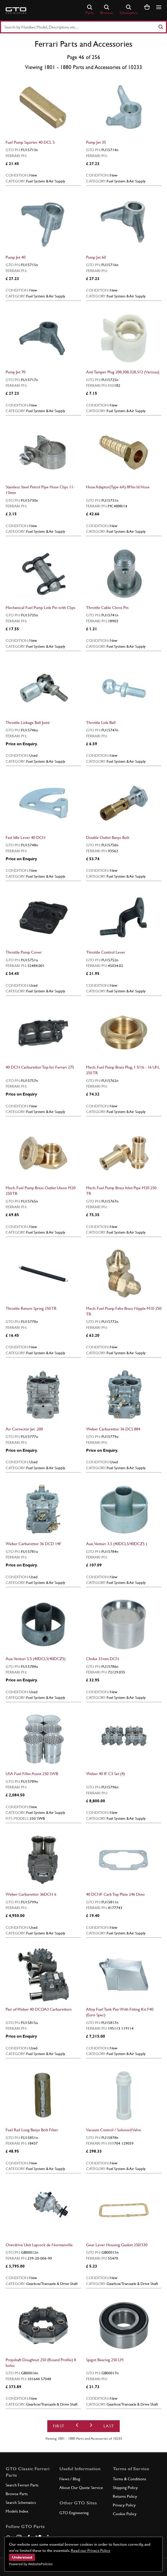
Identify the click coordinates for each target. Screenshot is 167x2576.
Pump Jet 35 (96, 142)
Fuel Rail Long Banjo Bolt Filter (32, 2129)
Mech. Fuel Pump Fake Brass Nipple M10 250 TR (123, 1311)
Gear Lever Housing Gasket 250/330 (116, 2244)
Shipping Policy (125, 2487)
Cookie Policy (124, 2513)
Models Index (17, 2511)
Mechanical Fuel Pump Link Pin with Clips (40, 607)
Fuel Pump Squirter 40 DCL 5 (30, 142)
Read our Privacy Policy (90, 2550)
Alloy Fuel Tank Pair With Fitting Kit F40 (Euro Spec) (119, 2012)
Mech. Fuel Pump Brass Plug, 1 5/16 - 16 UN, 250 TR (122, 1070)
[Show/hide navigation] (159, 7)
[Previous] (77, 2426)
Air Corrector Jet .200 (24, 1429)
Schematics (128, 10)
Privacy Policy (124, 2505)
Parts (90, 10)
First (59, 2426)
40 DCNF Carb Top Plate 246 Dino (115, 1894)
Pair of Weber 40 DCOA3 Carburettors (39, 2009)
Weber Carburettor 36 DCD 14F (33, 1543)
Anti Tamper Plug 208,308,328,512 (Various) (122, 372)
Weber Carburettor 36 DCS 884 (113, 1429)
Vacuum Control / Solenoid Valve (113, 2129)
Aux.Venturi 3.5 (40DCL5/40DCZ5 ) (116, 1543)
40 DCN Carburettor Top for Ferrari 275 (40, 1067)
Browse (106, 10)
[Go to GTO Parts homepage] (16, 10)
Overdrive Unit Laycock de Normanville (39, 2244)
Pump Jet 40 (15, 257)
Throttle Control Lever (105, 952)
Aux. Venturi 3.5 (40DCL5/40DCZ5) (36, 1658)
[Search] (160, 27)
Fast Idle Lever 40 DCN (25, 837)
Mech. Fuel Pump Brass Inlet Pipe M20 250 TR (121, 1190)
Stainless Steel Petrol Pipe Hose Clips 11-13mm (40, 490)
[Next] (91, 2426)
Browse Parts (17, 2493)
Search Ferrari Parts (22, 2485)
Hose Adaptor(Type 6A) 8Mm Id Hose (118, 487)
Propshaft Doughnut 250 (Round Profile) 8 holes (41, 2362)
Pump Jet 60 (96, 257)
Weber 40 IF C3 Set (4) (105, 1773)
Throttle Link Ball (101, 722)
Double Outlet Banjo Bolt (107, 837)
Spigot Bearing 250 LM (105, 2359)
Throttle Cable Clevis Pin (107, 607)
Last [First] (109, 2426)
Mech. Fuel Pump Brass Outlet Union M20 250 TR (41, 1190)
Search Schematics (21, 2502)
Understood (22, 2557)
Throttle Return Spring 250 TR (31, 1308)
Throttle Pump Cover (24, 952)
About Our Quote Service (81, 2487)
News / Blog (69, 2478)
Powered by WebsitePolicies (30, 2564)
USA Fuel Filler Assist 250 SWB (32, 1773)
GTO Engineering (74, 2512)
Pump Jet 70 (15, 372)
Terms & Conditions (129, 2478)
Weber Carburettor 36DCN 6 (31, 1894)
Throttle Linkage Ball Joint (28, 722)
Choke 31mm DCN (102, 1658)
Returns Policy (125, 2496)
